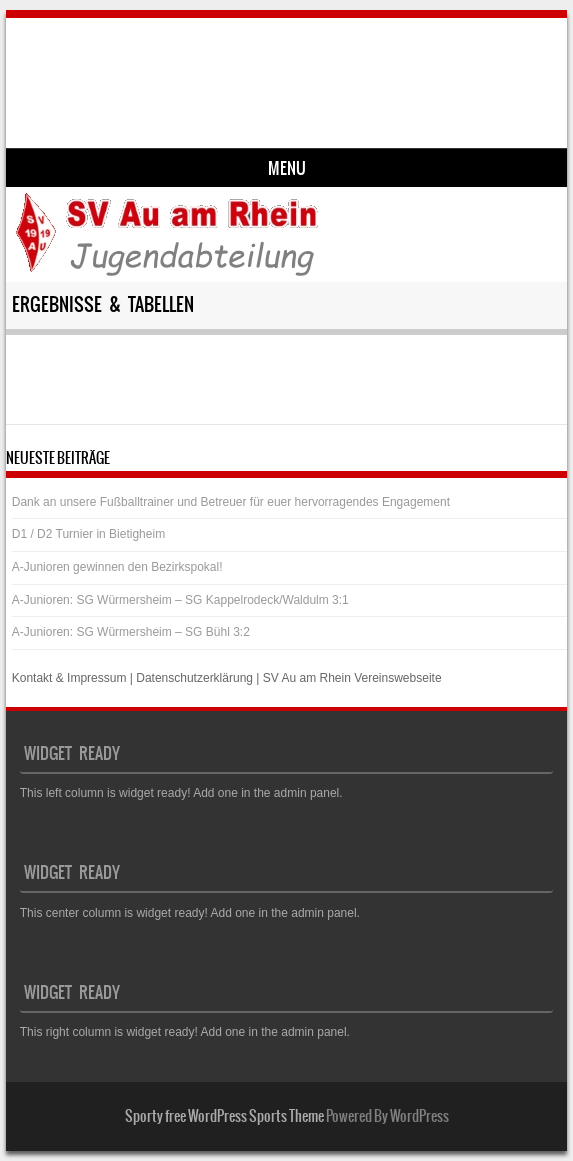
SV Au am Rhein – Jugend (188, 66)
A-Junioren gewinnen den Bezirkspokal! (117, 567)
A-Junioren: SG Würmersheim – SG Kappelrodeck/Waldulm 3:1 (180, 600)
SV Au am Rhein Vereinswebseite (352, 678)
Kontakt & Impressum (69, 678)
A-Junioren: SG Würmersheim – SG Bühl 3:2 (131, 632)
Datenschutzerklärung (194, 678)
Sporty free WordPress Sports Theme (224, 1116)
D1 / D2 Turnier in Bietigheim (88, 534)
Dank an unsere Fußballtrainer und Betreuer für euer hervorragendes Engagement (231, 502)
